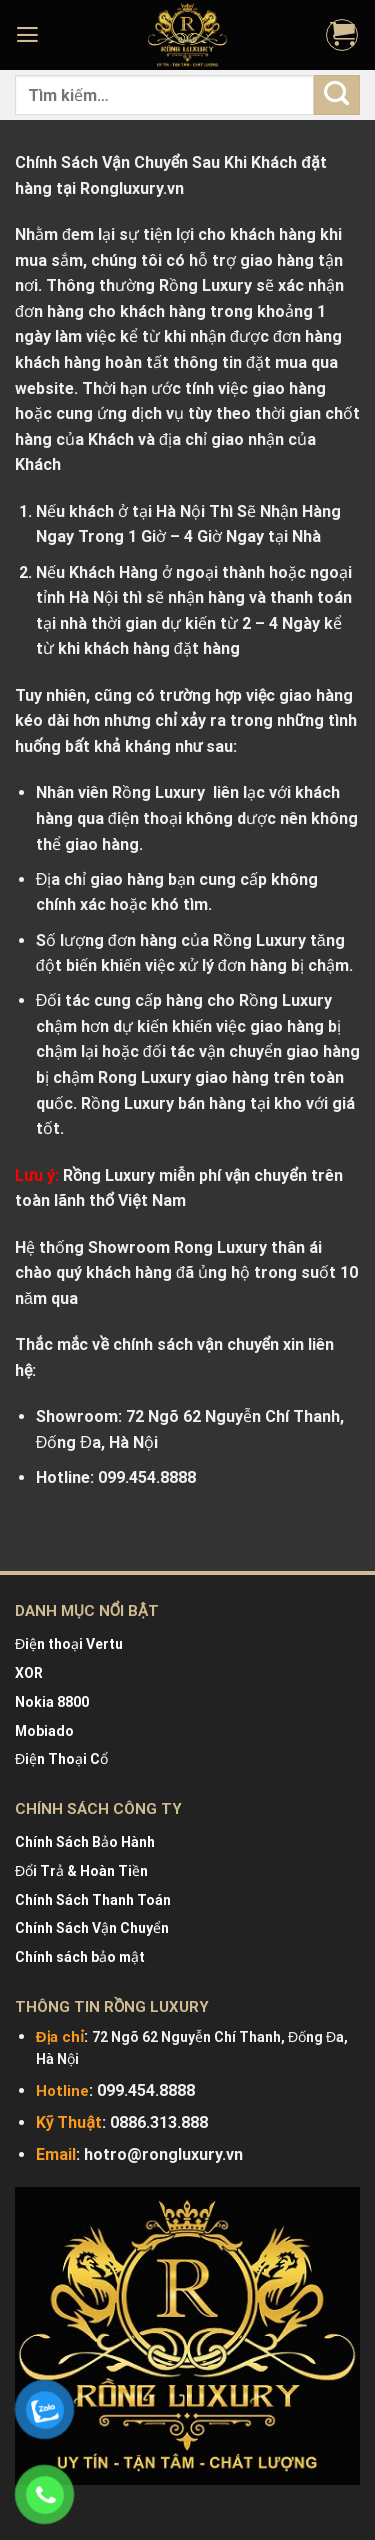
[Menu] (30, 35)
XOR (29, 1673)
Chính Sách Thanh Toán (93, 1900)
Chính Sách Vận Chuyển (92, 1928)
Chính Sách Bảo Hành (85, 1842)
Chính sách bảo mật (80, 1957)
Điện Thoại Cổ (61, 1759)
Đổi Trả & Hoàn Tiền (81, 1871)
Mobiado (44, 1731)
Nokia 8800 (52, 1702)
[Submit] (337, 94)
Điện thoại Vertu (69, 1644)
